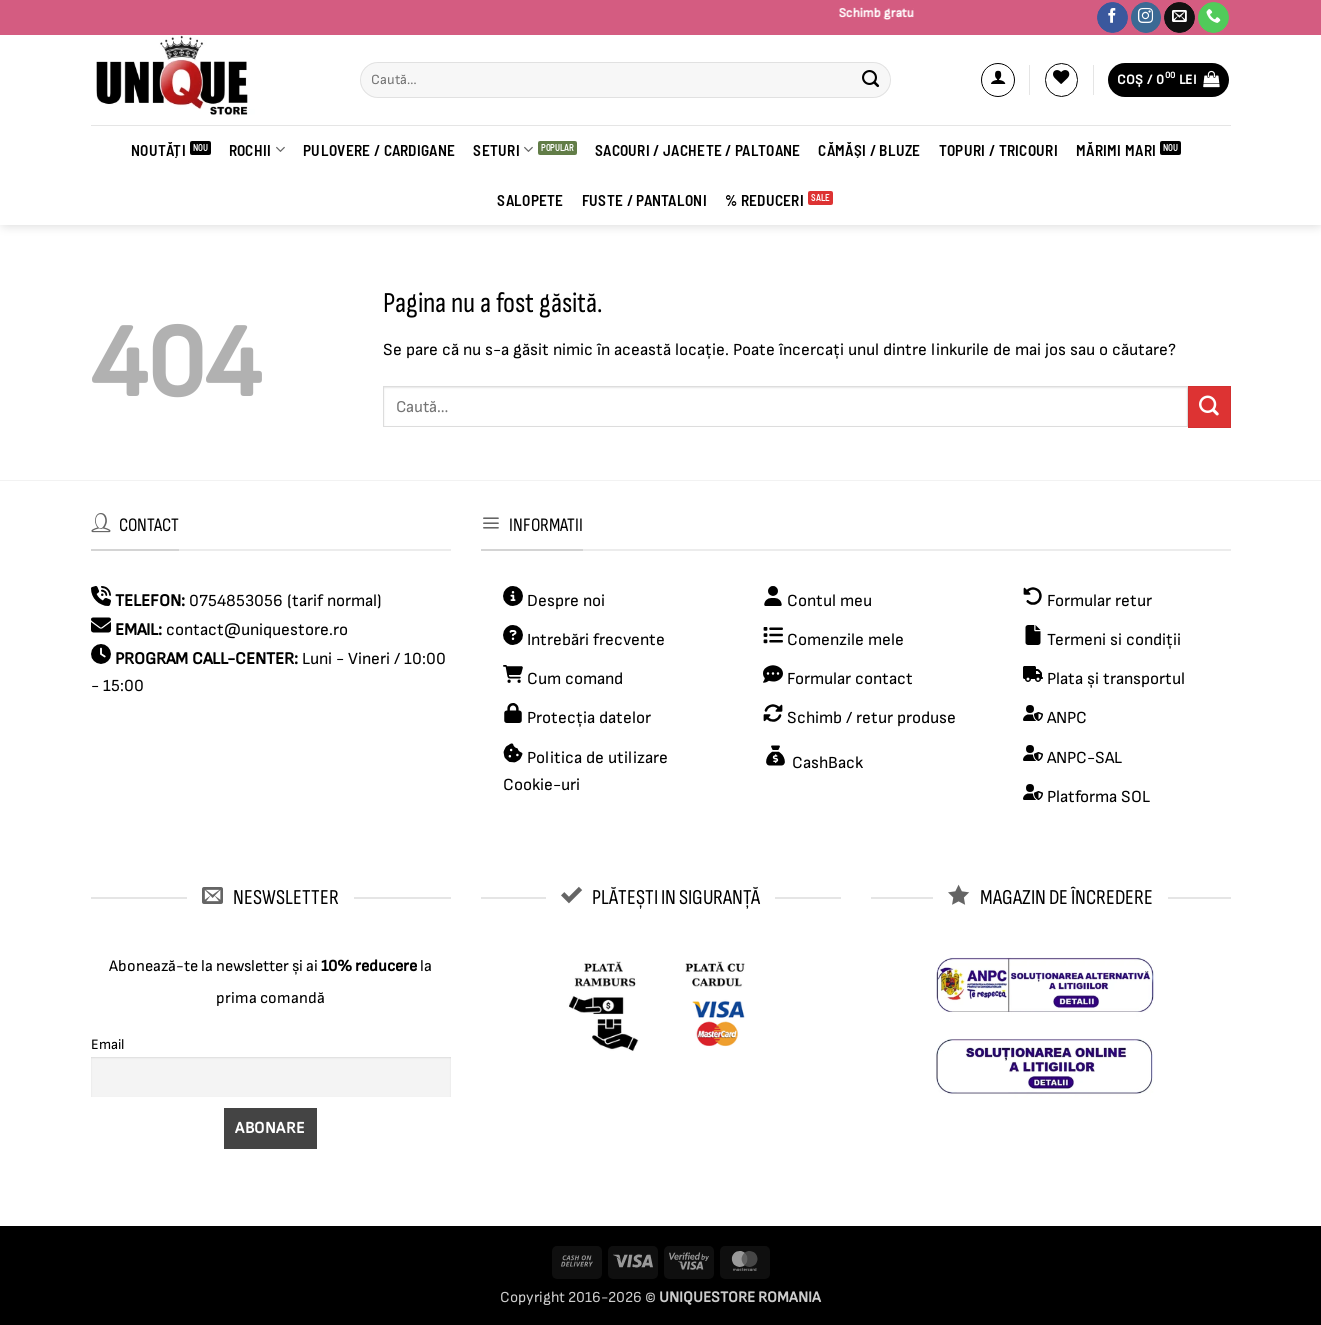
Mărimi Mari (1116, 150)
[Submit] (871, 80)
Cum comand (563, 679)
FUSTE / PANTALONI (644, 200)
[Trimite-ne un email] (1179, 18)
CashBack (825, 763)
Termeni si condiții (1114, 640)
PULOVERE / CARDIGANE (379, 150)
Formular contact (850, 679)
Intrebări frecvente (596, 640)
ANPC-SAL (1084, 758)
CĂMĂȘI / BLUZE (869, 150)
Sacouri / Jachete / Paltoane (698, 150)
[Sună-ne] (1213, 18)
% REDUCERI (764, 200)
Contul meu (829, 601)
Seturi (503, 149)
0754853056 (236, 601)
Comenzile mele (845, 640)
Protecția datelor (589, 718)
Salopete (530, 200)
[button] (998, 80)
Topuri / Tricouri (998, 150)
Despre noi (564, 601)
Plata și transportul (1114, 679)
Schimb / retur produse (869, 718)
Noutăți (158, 150)
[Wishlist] (1062, 80)
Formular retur (1099, 601)
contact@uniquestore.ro (257, 630)
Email (107, 1044)
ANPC (1067, 718)
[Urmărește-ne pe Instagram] (1146, 18)
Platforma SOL (1098, 797)
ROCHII (257, 149)
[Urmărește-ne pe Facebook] (1112, 18)
